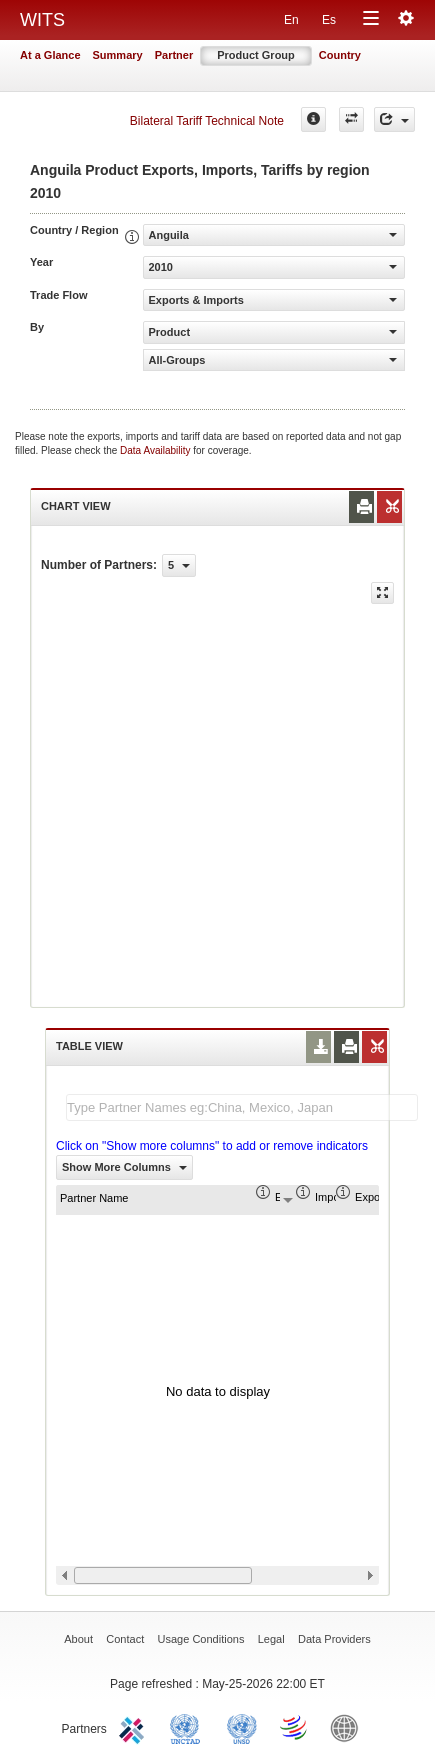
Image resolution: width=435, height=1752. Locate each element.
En (291, 20)
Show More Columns (124, 1167)
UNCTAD (189, 1727)
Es (329, 20)
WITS (42, 20)
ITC (135, 1727)
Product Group (256, 55)
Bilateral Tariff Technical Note (207, 121)
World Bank (349, 1727)
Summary (118, 55)
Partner (174, 55)
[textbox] (242, 1107)
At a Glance (50, 55)
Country (340, 55)
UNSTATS (242, 1727)
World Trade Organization (295, 1727)
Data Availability (156, 450)
